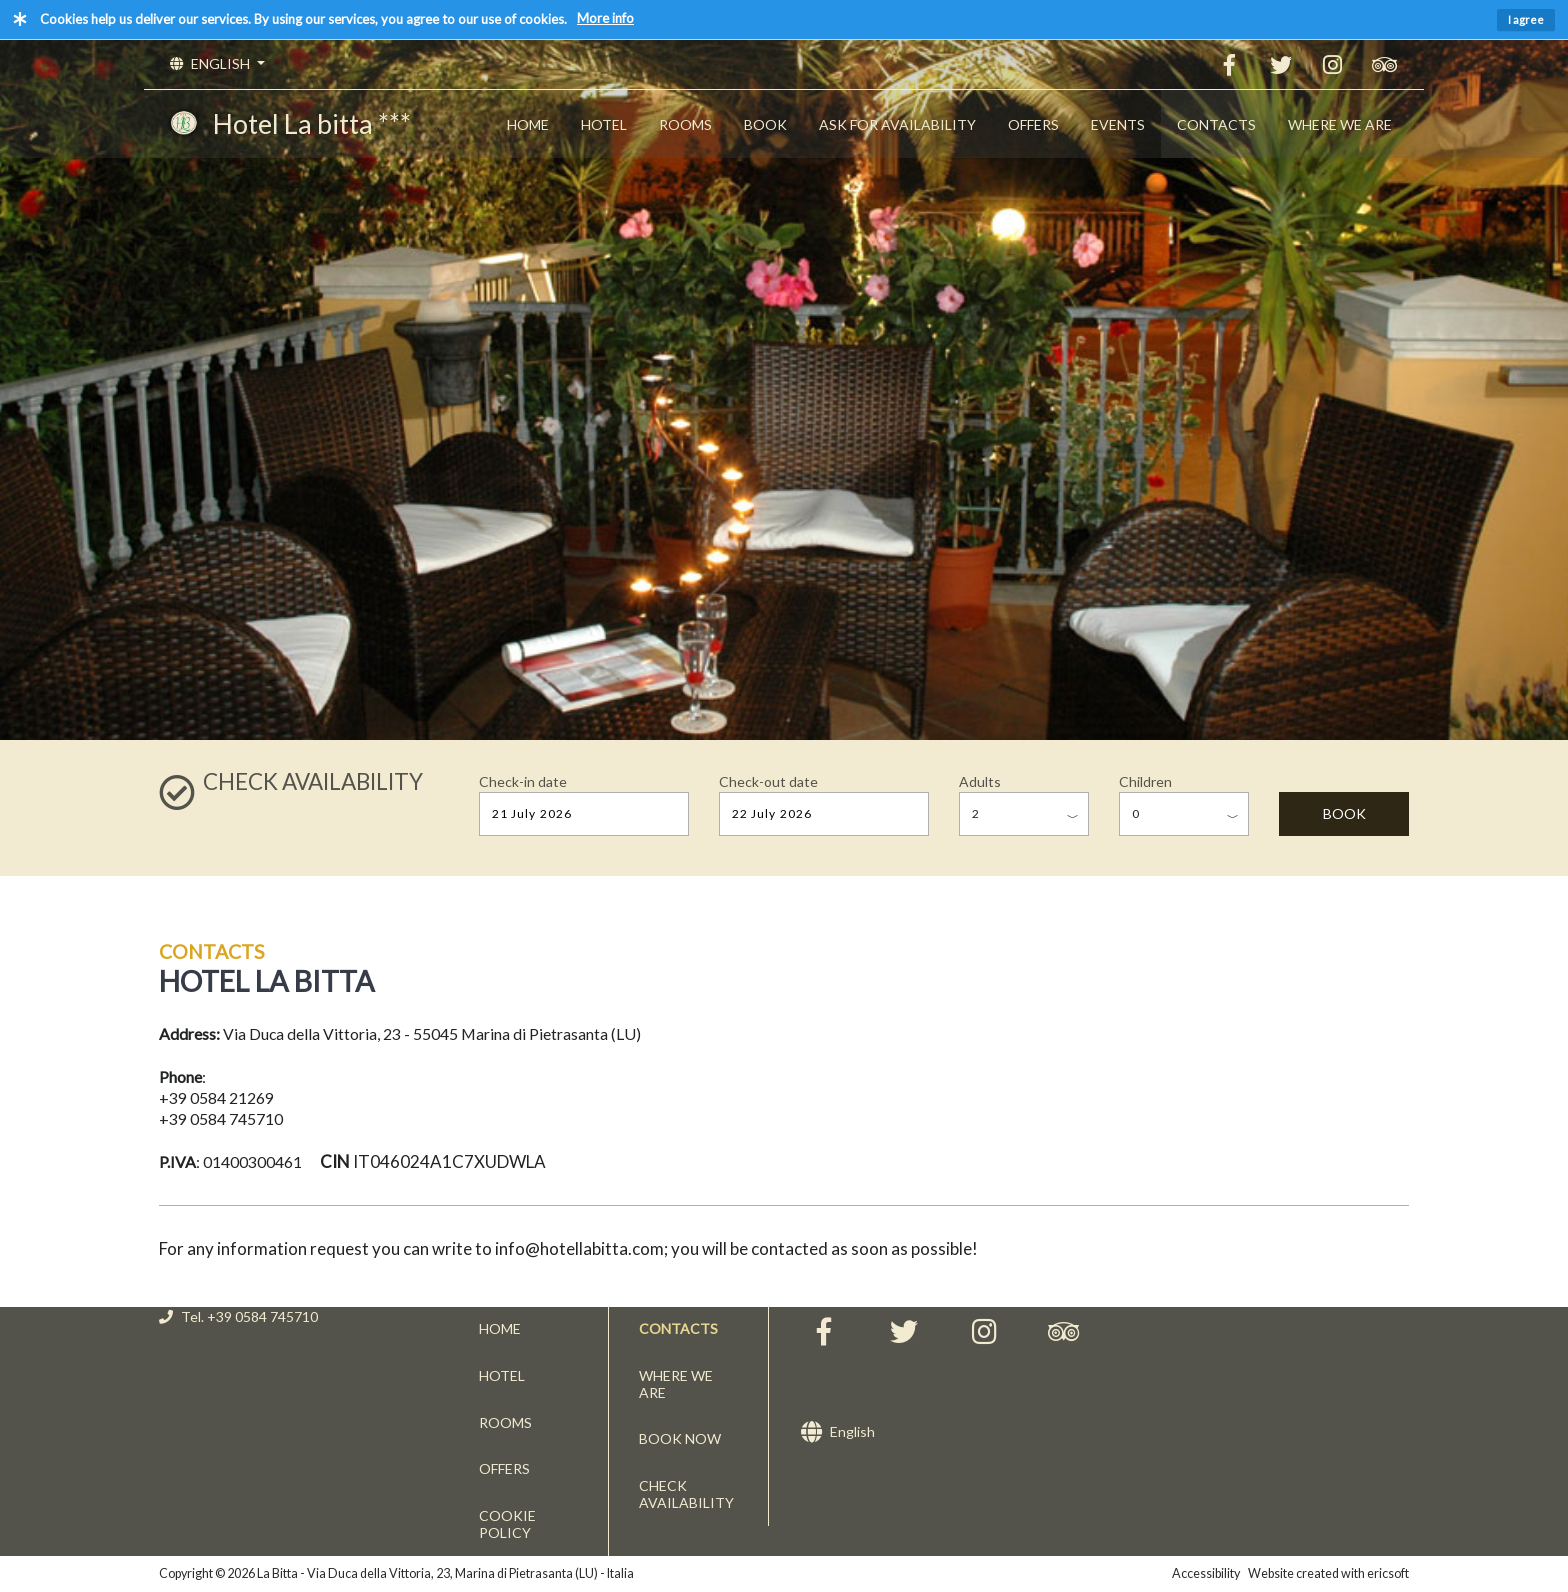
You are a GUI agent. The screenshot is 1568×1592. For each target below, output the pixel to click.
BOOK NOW (680, 1438)
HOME (528, 124)
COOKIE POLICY (507, 1524)
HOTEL (604, 124)
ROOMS (685, 124)
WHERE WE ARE (1340, 124)
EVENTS (1118, 124)
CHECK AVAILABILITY (686, 1494)
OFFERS (1033, 124)
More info (605, 18)
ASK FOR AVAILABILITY (897, 124)
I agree (1526, 19)
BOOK (765, 124)
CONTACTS (1216, 124)
